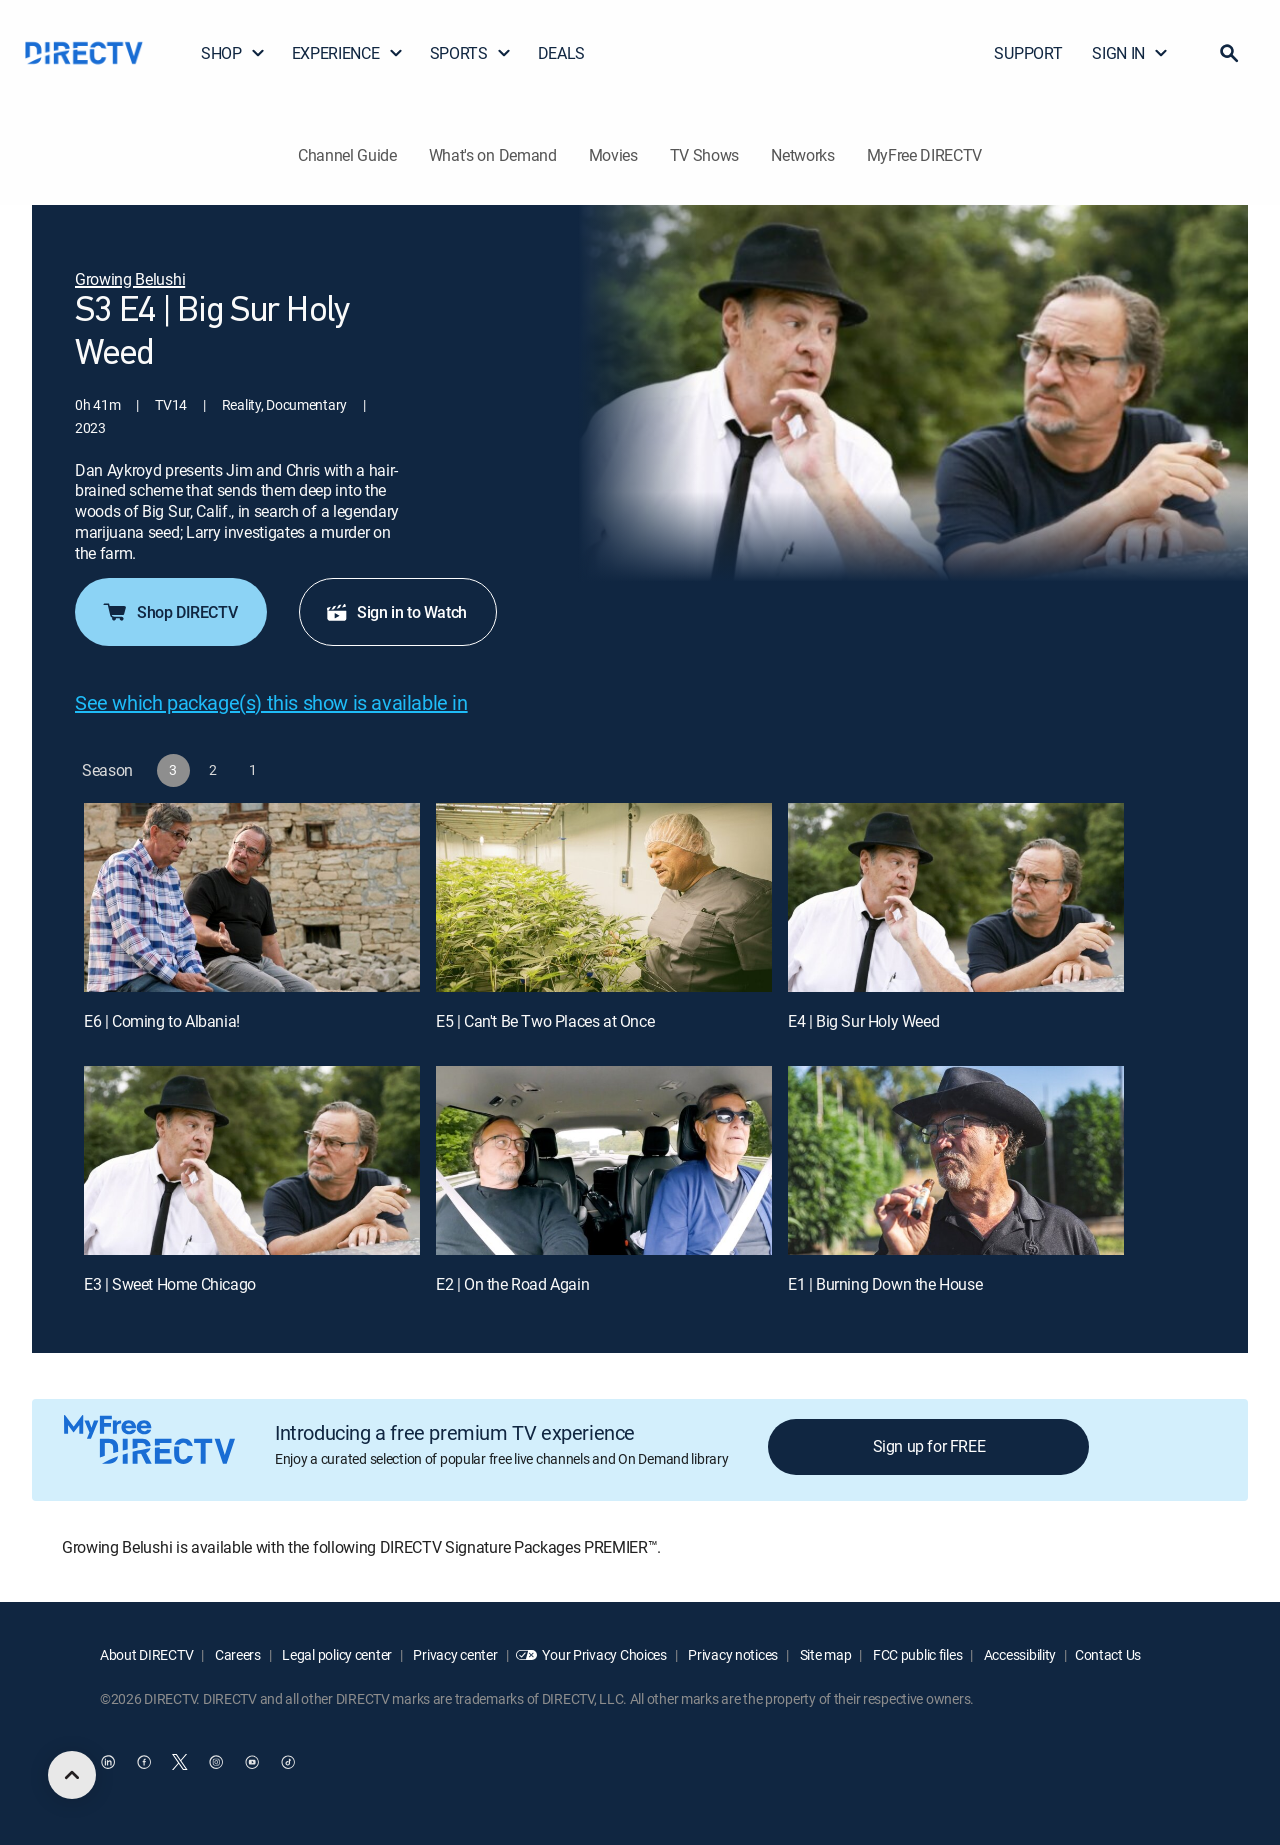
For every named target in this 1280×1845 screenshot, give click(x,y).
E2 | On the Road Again (512, 1284)
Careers (236, 1654)
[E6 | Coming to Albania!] (252, 897)
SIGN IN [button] (1130, 53)
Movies (613, 155)
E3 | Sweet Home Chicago (170, 1284)
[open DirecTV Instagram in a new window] (216, 1762)
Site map (824, 1654)
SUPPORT (1028, 53)
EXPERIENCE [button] (348, 53)
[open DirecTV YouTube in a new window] (252, 1762)
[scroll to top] (72, 1775)
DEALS (561, 53)
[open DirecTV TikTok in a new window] (288, 1762)
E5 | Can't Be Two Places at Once (545, 1021)
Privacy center (454, 1654)
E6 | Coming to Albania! (162, 1021)
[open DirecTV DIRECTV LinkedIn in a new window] (108, 1762)
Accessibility (1018, 1654)
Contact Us (1108, 1654)
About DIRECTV (146, 1654)
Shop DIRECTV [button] (169, 612)
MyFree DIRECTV (925, 155)
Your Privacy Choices (604, 1654)
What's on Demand (493, 155)
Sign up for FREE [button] (929, 1446)
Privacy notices (732, 1654)
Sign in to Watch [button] (396, 612)
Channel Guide (347, 155)
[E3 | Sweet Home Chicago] (252, 1160)
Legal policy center (336, 1654)
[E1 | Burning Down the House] (956, 1160)
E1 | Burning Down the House (885, 1284)
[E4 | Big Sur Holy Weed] (956, 897)
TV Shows (704, 155)
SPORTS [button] (471, 53)
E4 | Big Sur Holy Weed (863, 1021)
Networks (802, 155)
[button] (1229, 53)
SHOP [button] (233, 53)
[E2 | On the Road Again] (604, 1160)
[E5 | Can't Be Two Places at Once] (604, 897)
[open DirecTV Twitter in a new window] (180, 1762)
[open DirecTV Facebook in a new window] (144, 1762)
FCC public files (916, 1654)
